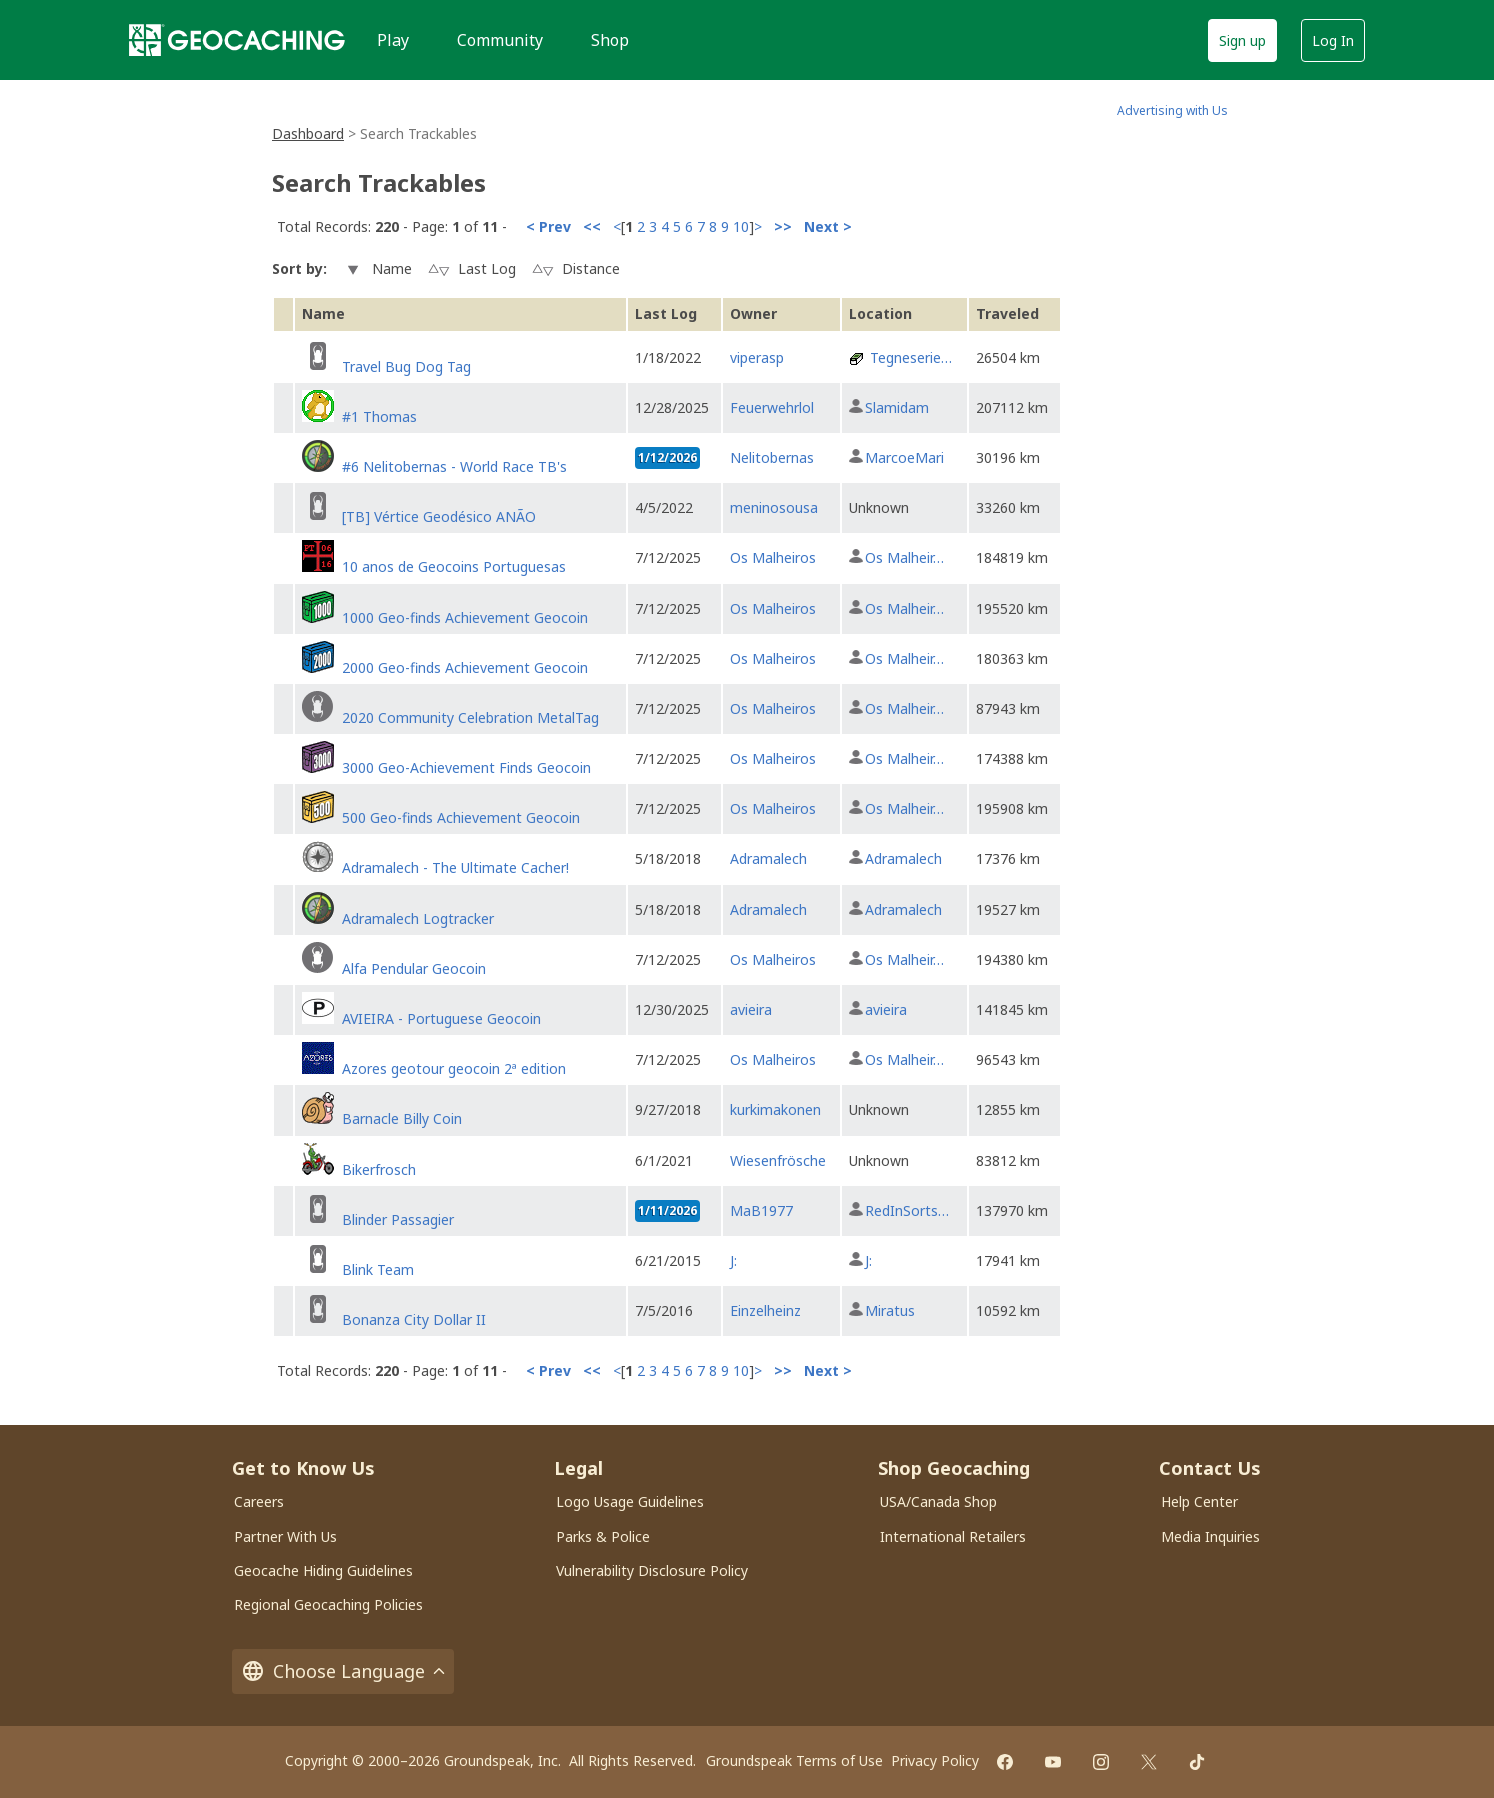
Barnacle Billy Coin (402, 1118)
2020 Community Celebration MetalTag (470, 717)
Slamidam (897, 407)
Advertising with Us (1172, 110)
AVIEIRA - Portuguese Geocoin (441, 1018)
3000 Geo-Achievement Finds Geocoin (466, 767)
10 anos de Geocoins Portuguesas (454, 566)
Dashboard (308, 133)
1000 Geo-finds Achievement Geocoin (465, 617)
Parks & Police (603, 1536)
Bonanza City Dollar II (414, 1319)
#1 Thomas (379, 416)
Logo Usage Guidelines (630, 1501)
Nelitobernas (772, 457)
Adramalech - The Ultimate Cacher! (455, 867)
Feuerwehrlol (772, 407)
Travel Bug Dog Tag (406, 366)
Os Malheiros (773, 557)
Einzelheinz (765, 1310)
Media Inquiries (1210, 1536)
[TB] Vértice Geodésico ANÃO (439, 516)
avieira (751, 1009)
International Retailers (953, 1536)
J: (733, 1260)
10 (741, 226)
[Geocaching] (237, 40)
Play (393, 40)
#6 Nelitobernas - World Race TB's (454, 466)
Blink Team (378, 1269)
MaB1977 (761, 1210)
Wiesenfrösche (778, 1160)
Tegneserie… (911, 357)
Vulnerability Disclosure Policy (652, 1570)
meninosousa (774, 507)
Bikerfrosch (379, 1169)
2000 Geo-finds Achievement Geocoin (465, 667)
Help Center (1199, 1501)
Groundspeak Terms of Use (794, 1760)
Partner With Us (285, 1536)
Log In (1333, 40)
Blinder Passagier (398, 1219)
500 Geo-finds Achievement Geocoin (461, 817)
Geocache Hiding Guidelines (323, 1570)
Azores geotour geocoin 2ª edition (454, 1068)
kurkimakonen (775, 1109)
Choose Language (343, 1671)
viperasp (757, 357)
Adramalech (768, 858)
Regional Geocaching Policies (328, 1604)
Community (500, 40)
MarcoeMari (904, 457)
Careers (259, 1501)
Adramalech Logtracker (418, 918)
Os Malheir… (904, 557)
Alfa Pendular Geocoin (414, 968)
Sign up (1242, 40)
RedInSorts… (907, 1210)
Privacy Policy (935, 1760)
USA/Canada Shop (938, 1501)
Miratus (890, 1310)
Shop (610, 40)
